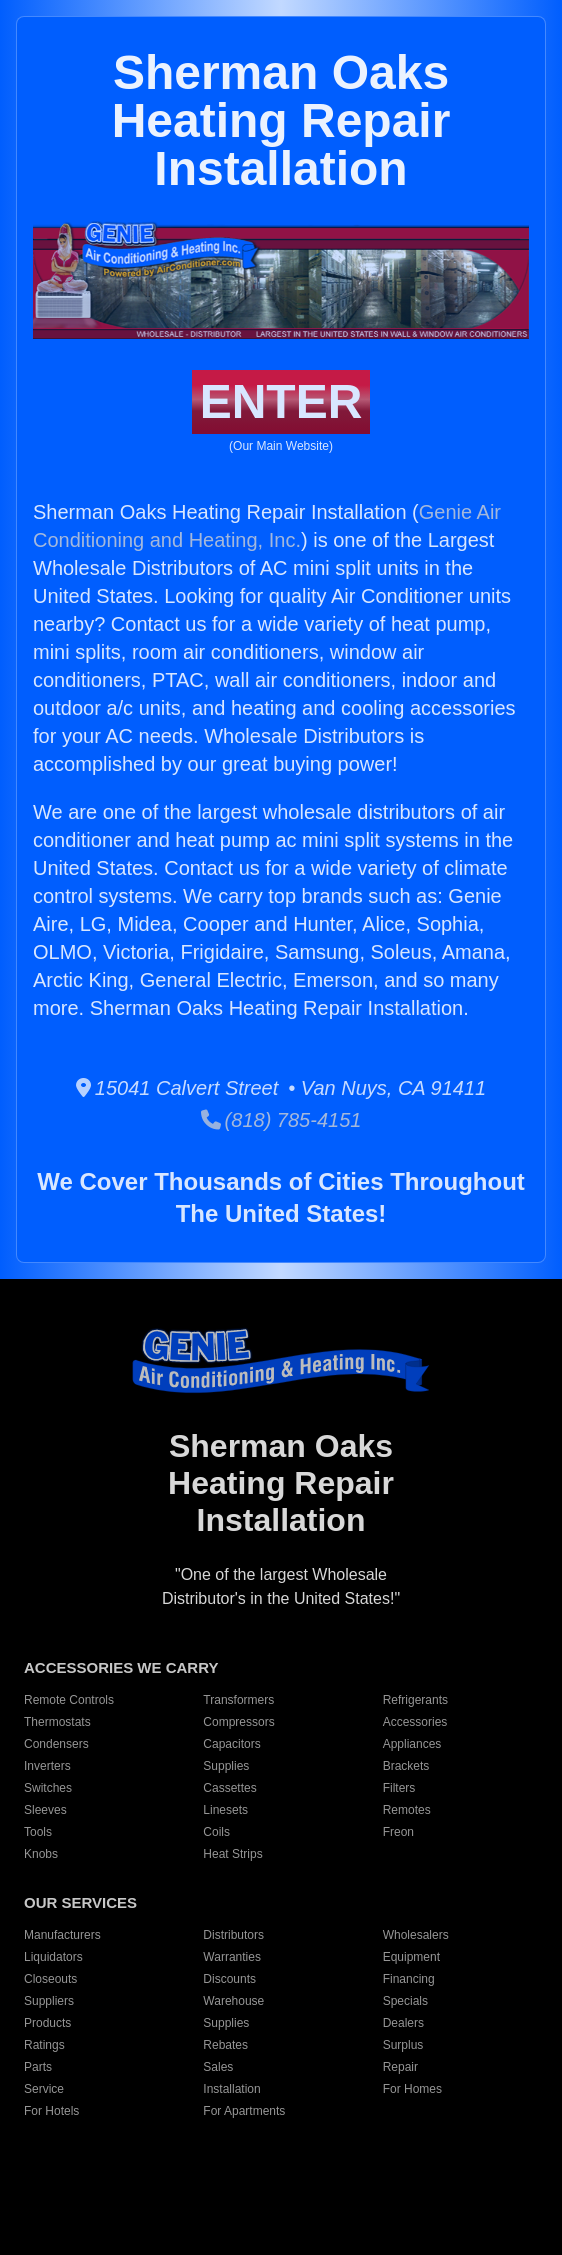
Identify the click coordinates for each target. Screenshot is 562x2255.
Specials (405, 2001)
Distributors (233, 1935)
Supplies (226, 1766)
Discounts (229, 1979)
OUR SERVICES (80, 1902)
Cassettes (229, 1788)
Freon (398, 1832)
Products (47, 2023)
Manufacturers (62, 1935)
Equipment (411, 1957)
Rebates (225, 2045)
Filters (399, 1788)
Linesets (225, 1810)
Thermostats (57, 1722)
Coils (216, 1832)
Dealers (403, 2023)
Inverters (47, 1766)
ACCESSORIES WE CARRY (121, 1667)
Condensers (56, 1744)
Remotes (407, 1810)
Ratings (44, 2045)
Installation (231, 2089)
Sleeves (45, 1810)
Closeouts (50, 1979)
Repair (400, 2067)
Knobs (41, 1854)
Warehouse (233, 2001)
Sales (218, 2067)
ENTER (281, 401)
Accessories (415, 1722)
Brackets (406, 1766)
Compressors (238, 1722)
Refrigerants (415, 1700)
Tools (38, 1832)
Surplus (403, 2045)
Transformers (238, 1700)
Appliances (412, 1744)
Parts (38, 2067)
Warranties (232, 1957)
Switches (48, 1788)
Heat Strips (232, 1854)
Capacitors (231, 1744)
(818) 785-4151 (281, 1120)
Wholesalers (416, 1935)
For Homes (412, 2089)
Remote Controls (69, 1700)
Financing (409, 1979)
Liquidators (53, 1957)
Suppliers (49, 2001)
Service (44, 2089)
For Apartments (244, 2111)
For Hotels (51, 2111)
